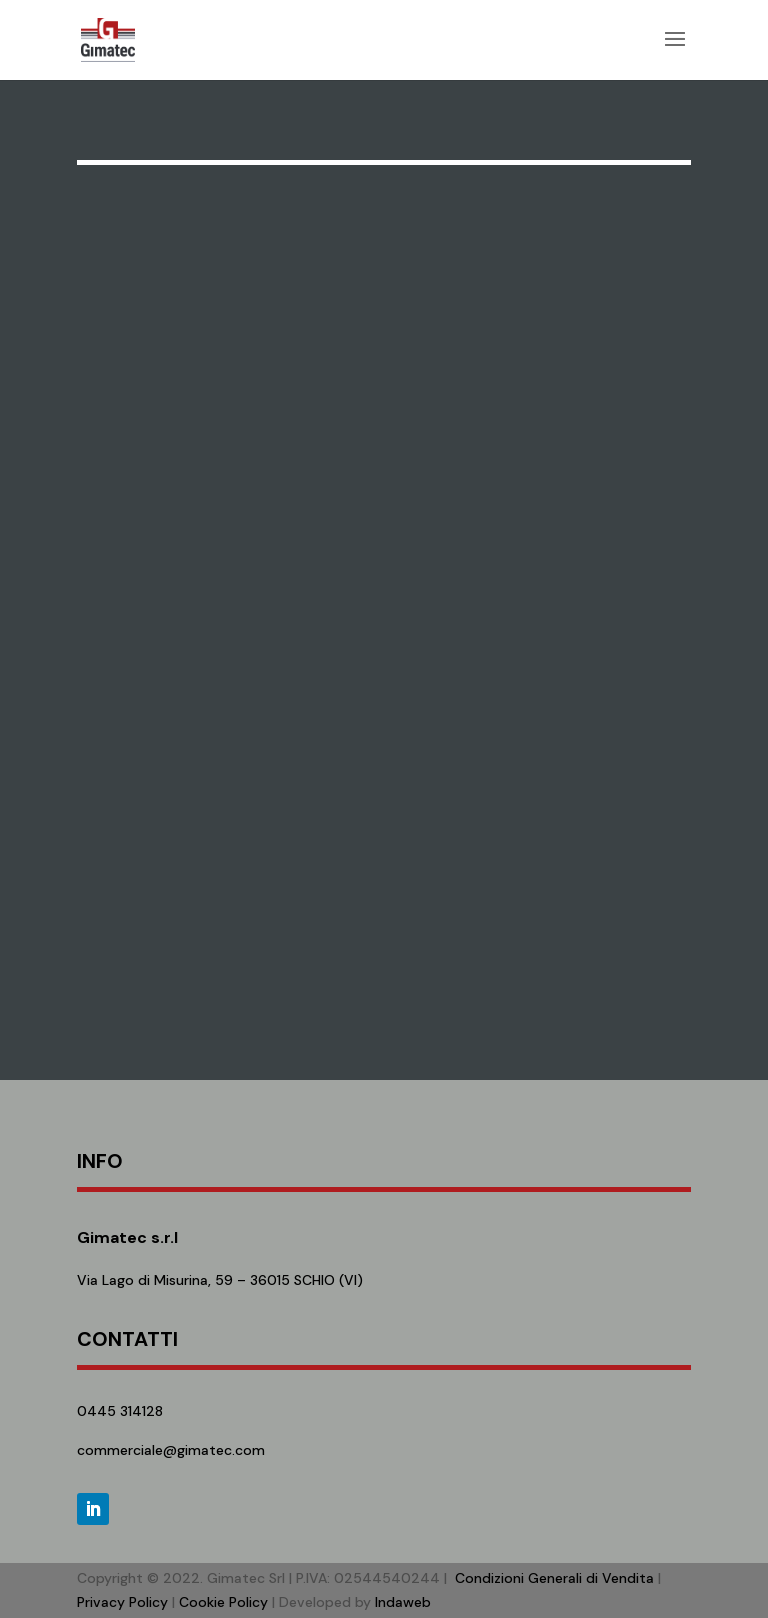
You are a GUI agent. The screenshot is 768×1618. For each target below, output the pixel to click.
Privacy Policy (122, 1602)
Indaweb (403, 1602)
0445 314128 (120, 1411)
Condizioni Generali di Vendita (554, 1578)
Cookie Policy (223, 1602)
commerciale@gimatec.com (171, 1450)
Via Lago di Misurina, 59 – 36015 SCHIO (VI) (220, 1280)
